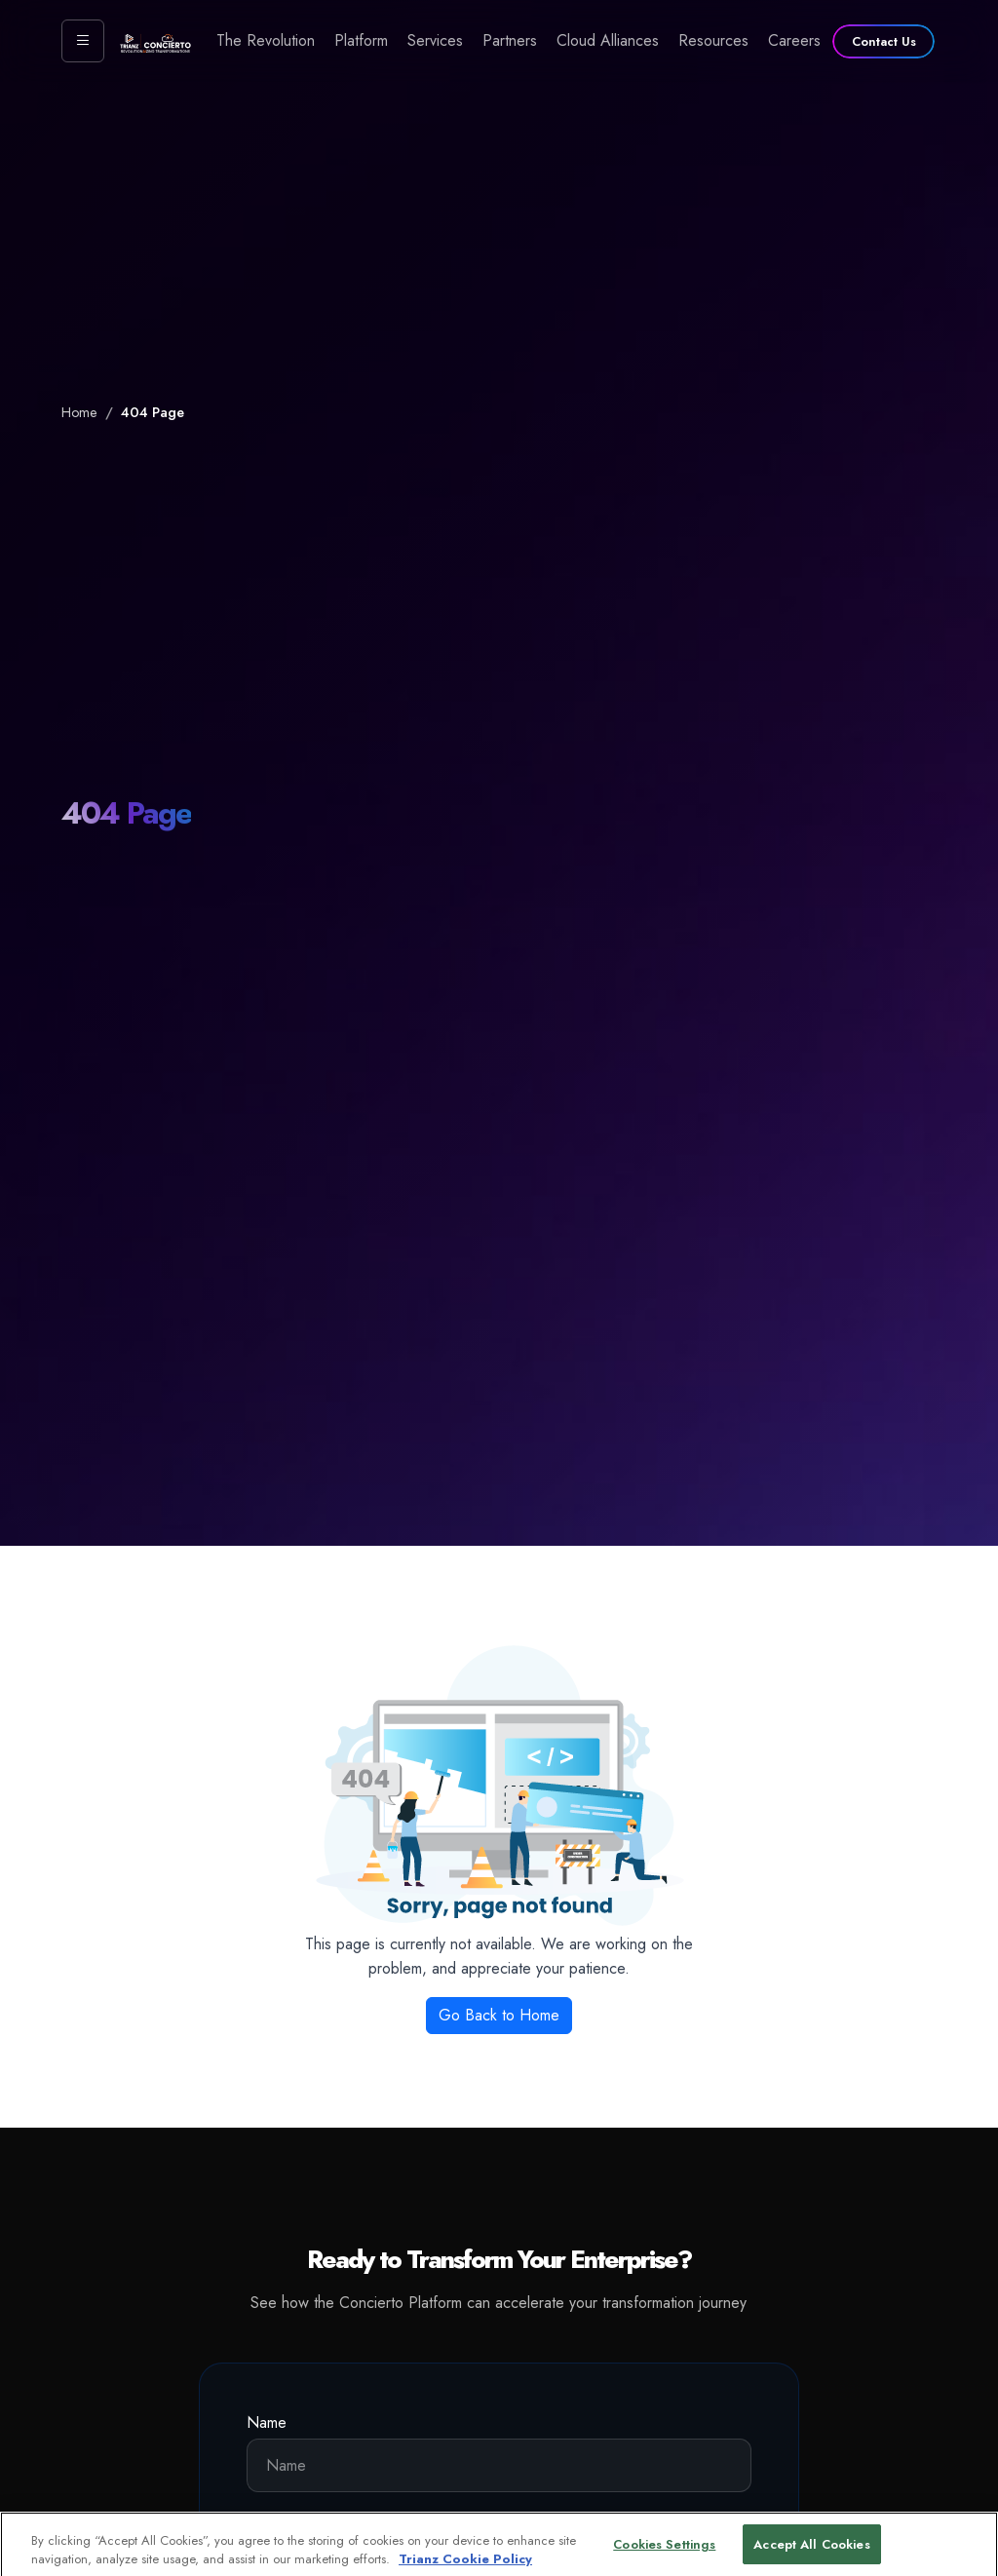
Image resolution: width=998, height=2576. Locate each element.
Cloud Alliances (608, 40)
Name (267, 2422)
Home (79, 412)
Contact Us (884, 41)
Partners (509, 40)
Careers (794, 40)
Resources (713, 40)
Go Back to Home (499, 2015)
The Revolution (265, 40)
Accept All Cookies (811, 2550)
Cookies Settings (664, 2550)
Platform (361, 40)
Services (435, 40)
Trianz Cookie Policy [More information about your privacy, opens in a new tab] (465, 2565)
